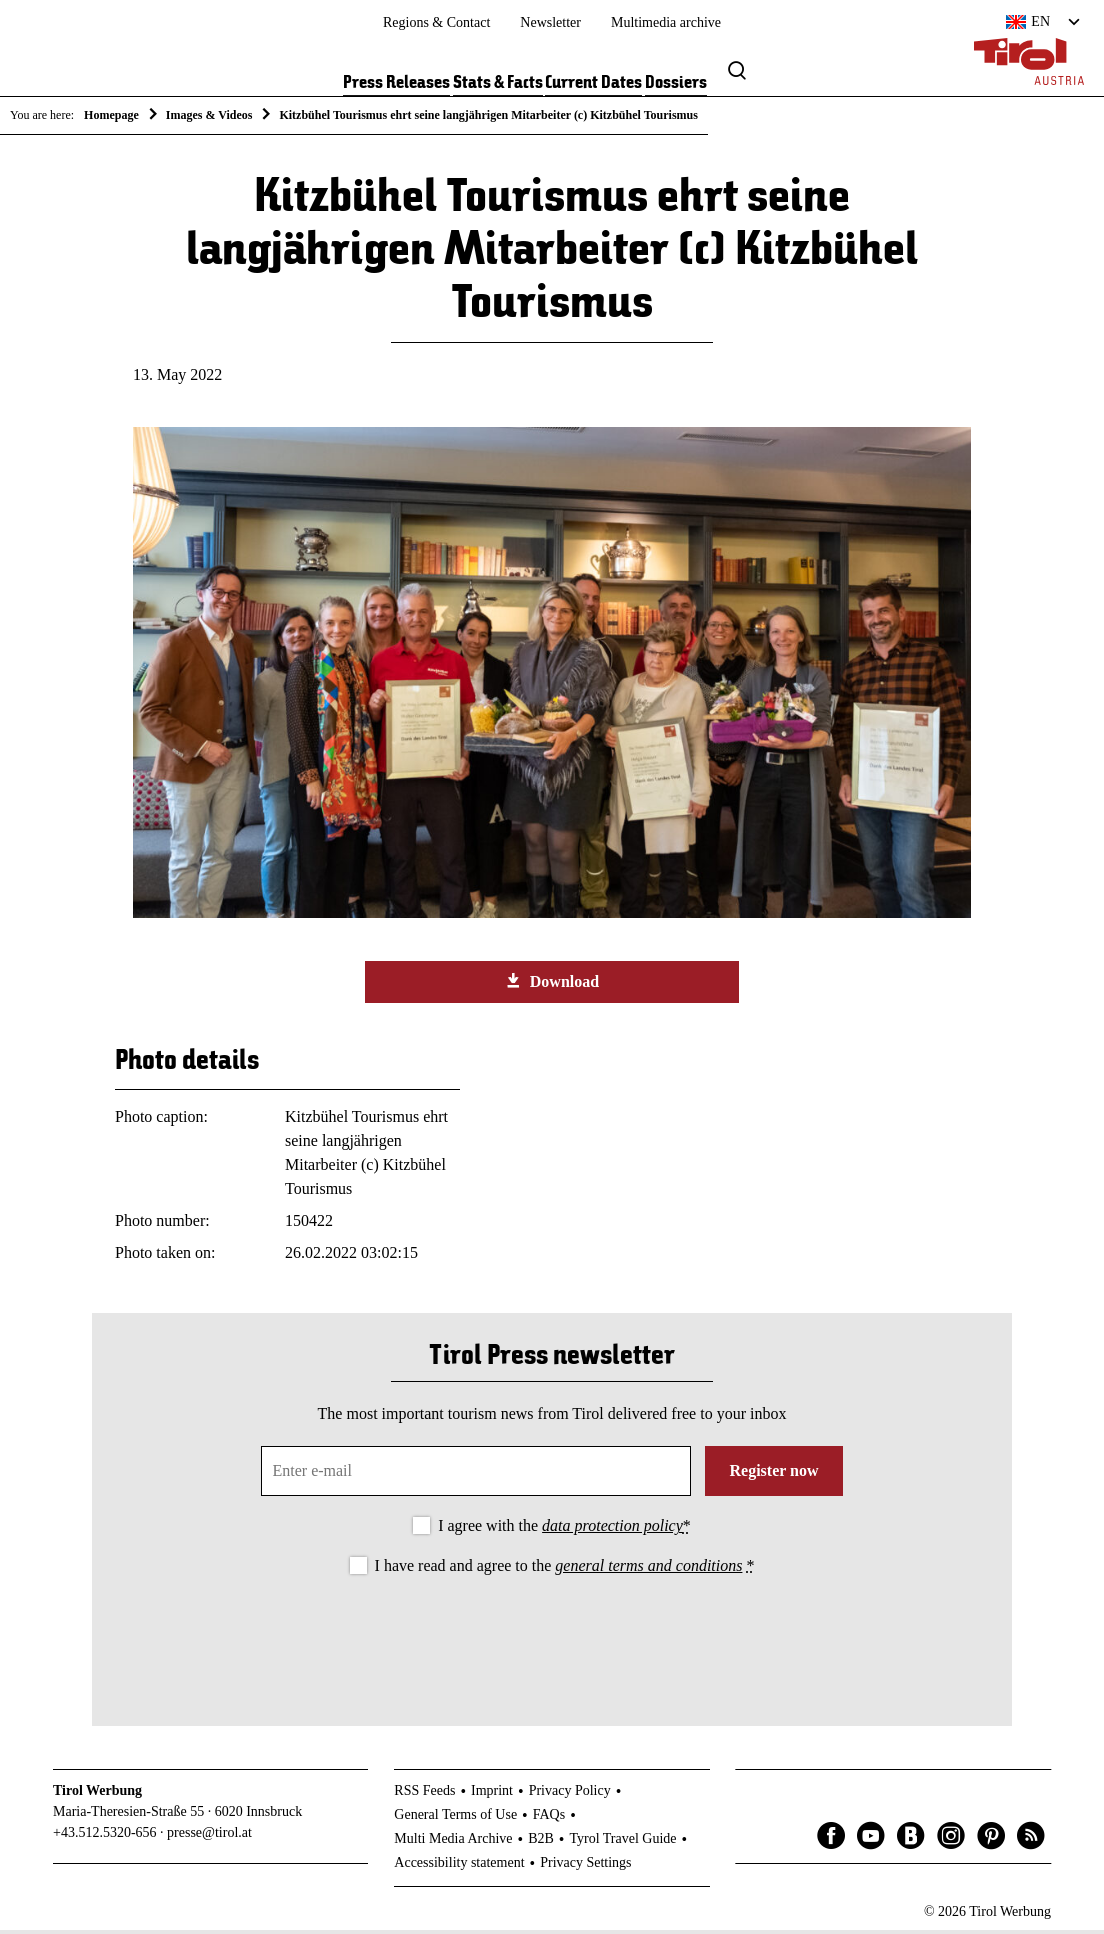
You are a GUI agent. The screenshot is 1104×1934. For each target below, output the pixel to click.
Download (552, 984)
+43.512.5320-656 (105, 1836)
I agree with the (564, 1529)
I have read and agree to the (565, 1568)
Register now (773, 1474)
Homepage (111, 115)
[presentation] (552, 1638)
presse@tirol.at (209, 1836)
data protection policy (612, 1529)
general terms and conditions (648, 1568)
